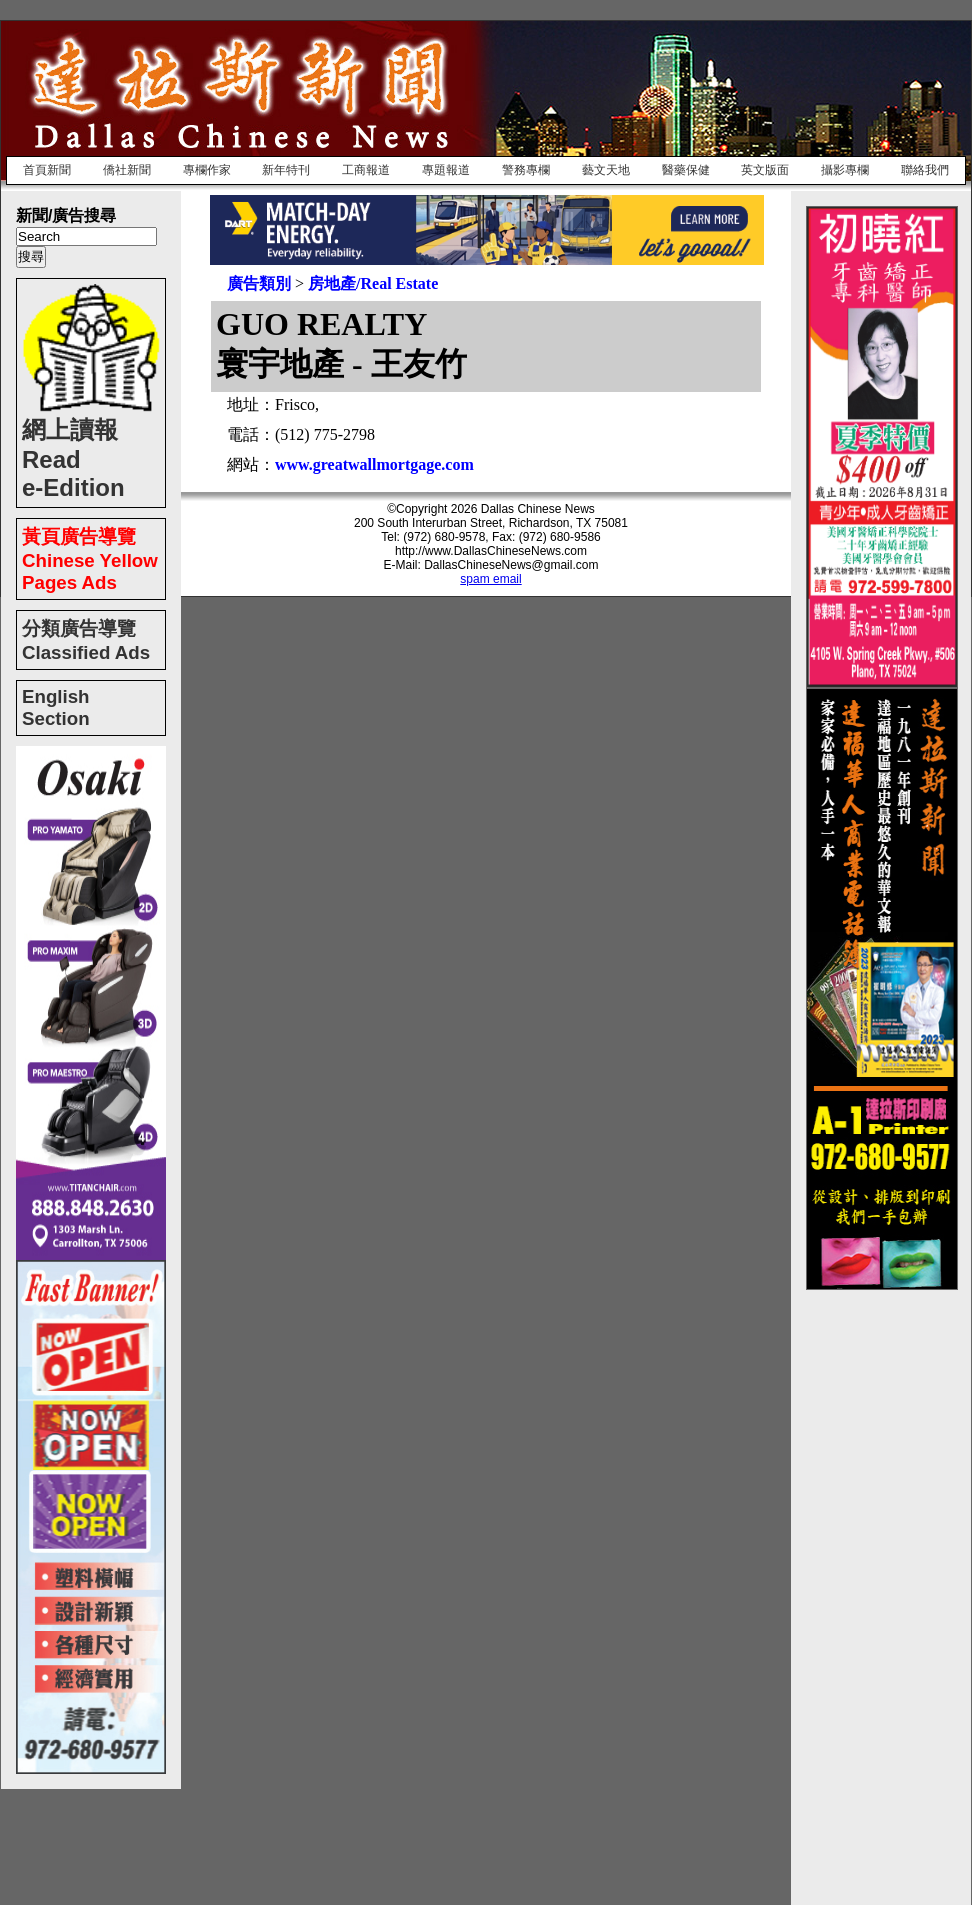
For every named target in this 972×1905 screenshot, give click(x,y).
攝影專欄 (845, 170)
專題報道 (446, 170)
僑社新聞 (127, 170)
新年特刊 (286, 170)
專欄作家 (207, 170)
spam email (490, 579)
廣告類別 (259, 283)
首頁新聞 (47, 170)
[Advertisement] (886, 1590)
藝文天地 (606, 170)
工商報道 (366, 170)
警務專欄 (526, 170)
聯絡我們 (925, 170)
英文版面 (765, 170)
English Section (56, 707)
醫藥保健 (686, 170)
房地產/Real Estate (373, 283)
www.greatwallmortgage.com (374, 464)
